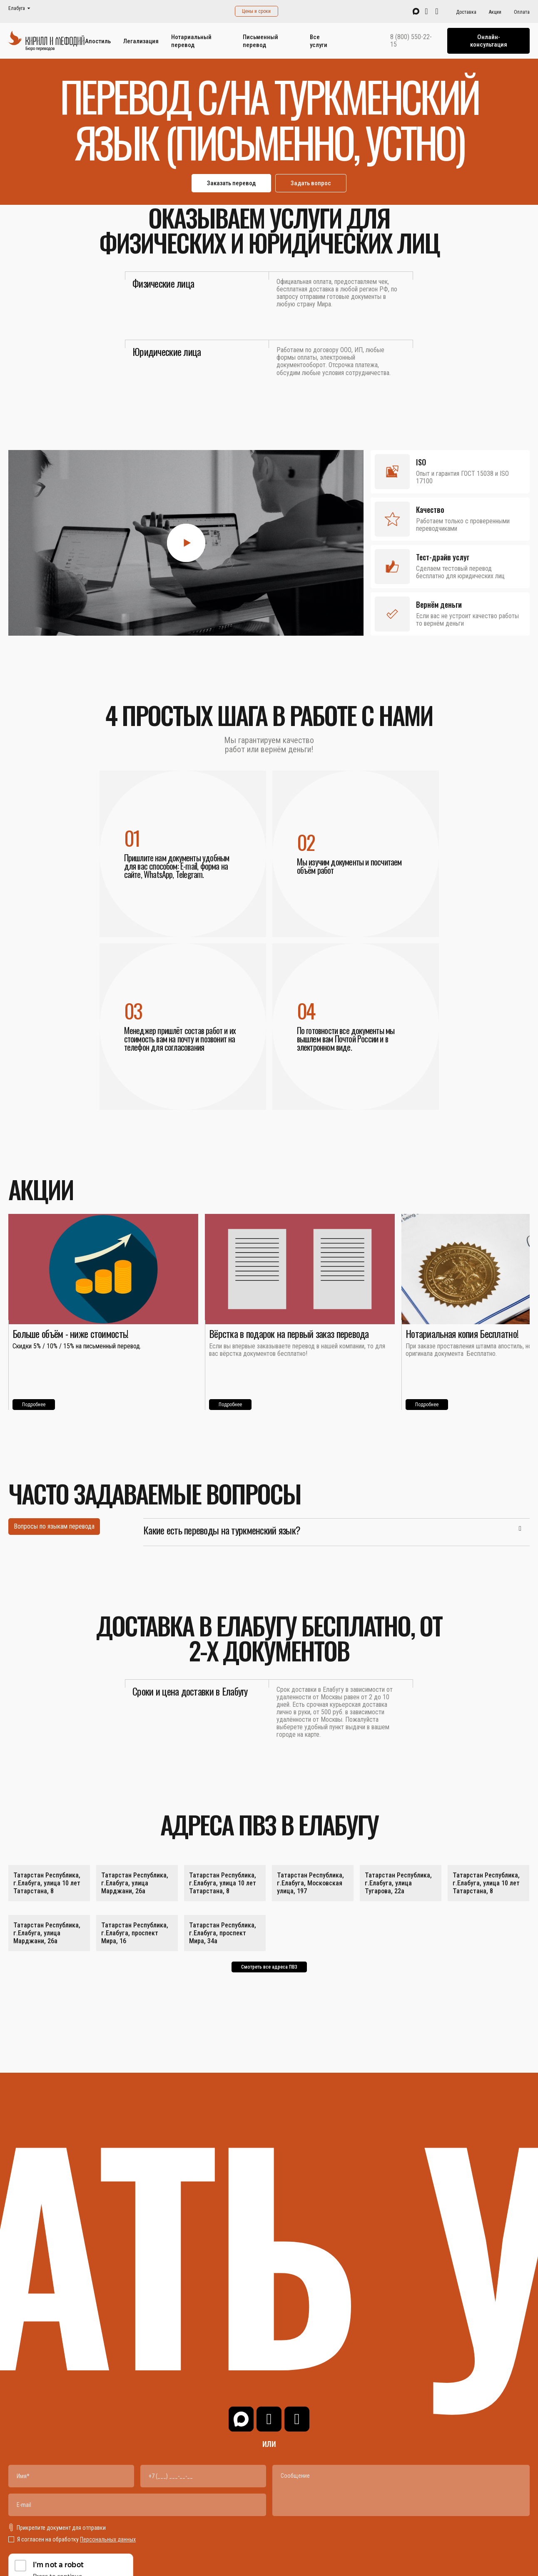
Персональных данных (108, 2539)
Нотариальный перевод (191, 41)
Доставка (466, 12)
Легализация (141, 41)
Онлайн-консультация (488, 40)
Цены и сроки (256, 11)
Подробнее (33, 1404)
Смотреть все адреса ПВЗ (269, 1967)
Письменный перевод (260, 41)
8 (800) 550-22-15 (411, 40)
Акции (495, 12)
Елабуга (16, 8)
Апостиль (98, 41)
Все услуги (318, 41)
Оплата (522, 12)
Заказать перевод (231, 183)
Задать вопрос (311, 183)
